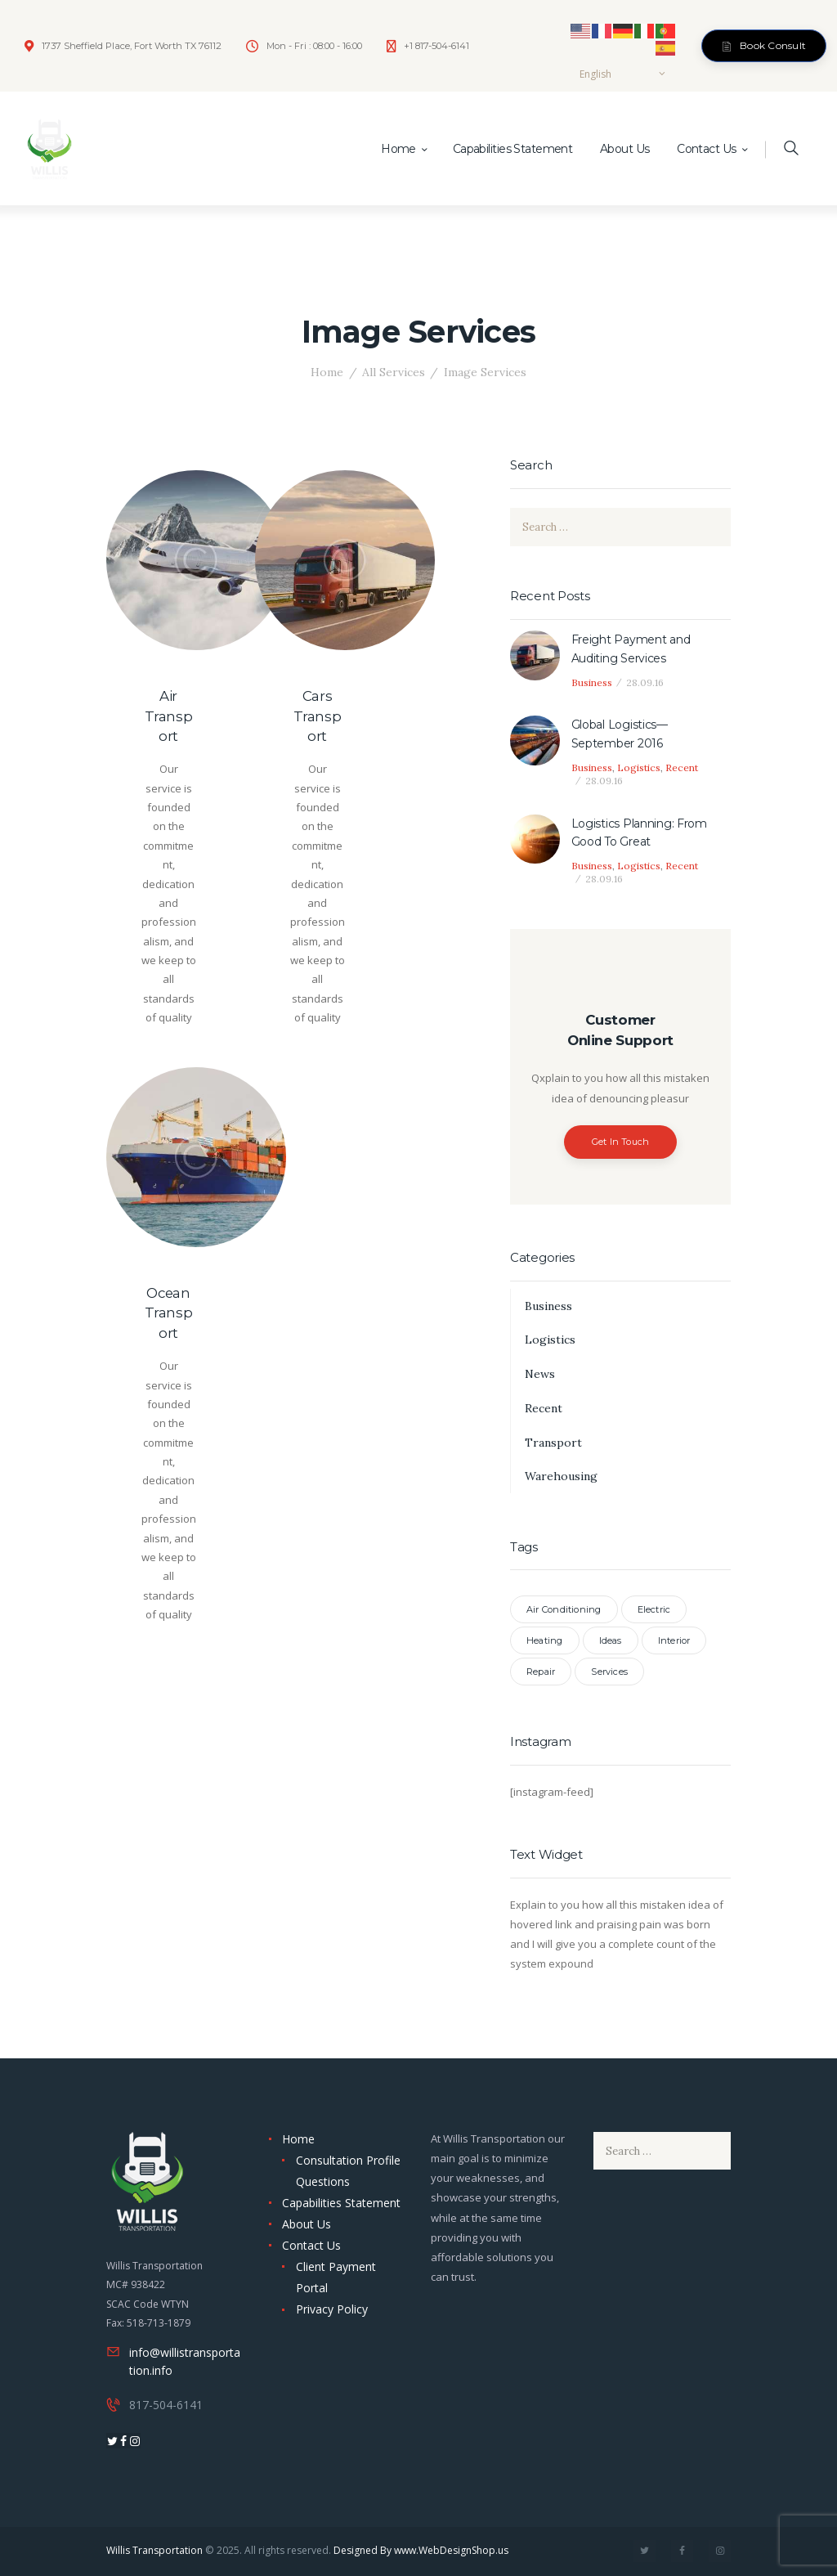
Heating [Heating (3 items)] (544, 1640)
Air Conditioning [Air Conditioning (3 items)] (564, 1609)
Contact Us (311, 2245)
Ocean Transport (169, 1313)
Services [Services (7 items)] (609, 1671)
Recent (681, 767)
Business (591, 682)
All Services (393, 372)
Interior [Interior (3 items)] (674, 1640)
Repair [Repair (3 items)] (540, 1671)
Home (327, 372)
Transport (553, 1442)
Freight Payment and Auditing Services (631, 648)
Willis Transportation (154, 2550)
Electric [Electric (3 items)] (654, 1609)
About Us (306, 2224)
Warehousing (561, 1476)
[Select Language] (622, 74)
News (540, 1374)
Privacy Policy (332, 2309)
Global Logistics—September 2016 (619, 733)
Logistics (638, 767)
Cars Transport (317, 716)
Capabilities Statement (341, 2202)
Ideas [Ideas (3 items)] (610, 1640)
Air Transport (169, 716)
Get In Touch (621, 1141)
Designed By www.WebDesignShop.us (420, 2550)
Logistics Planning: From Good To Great (639, 832)
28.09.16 (645, 682)
